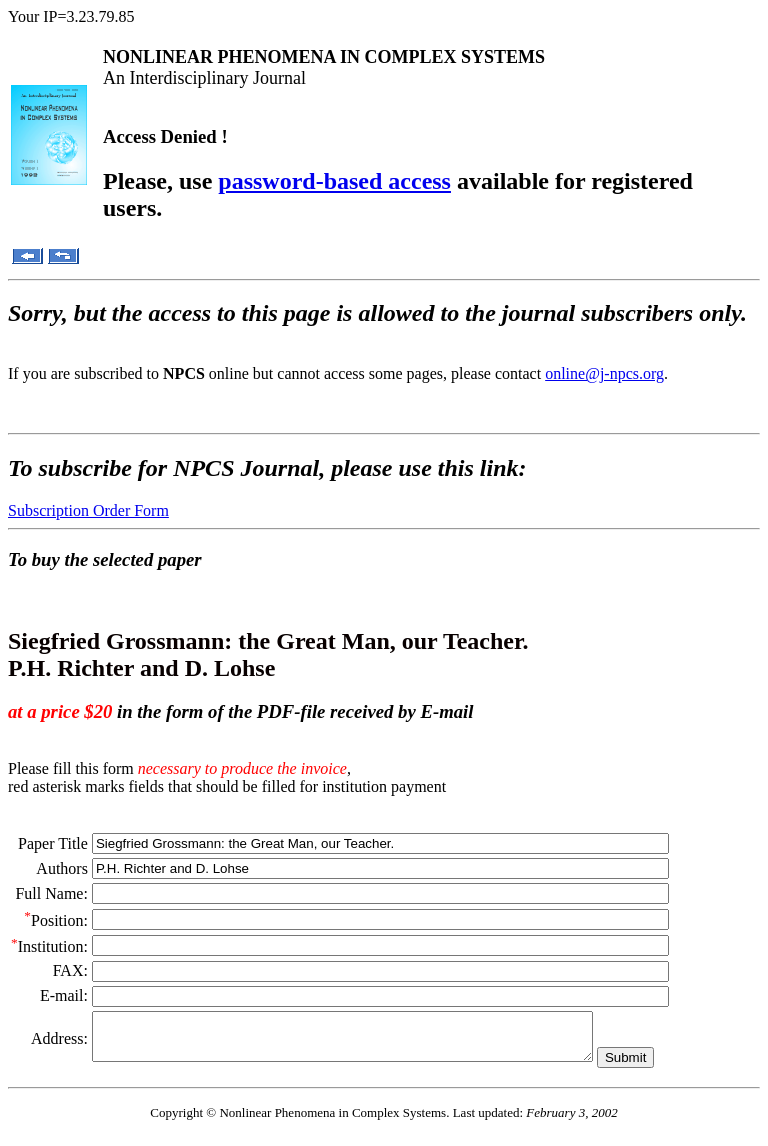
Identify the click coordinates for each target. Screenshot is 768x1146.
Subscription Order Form (88, 510)
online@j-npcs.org (604, 373)
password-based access (334, 181)
